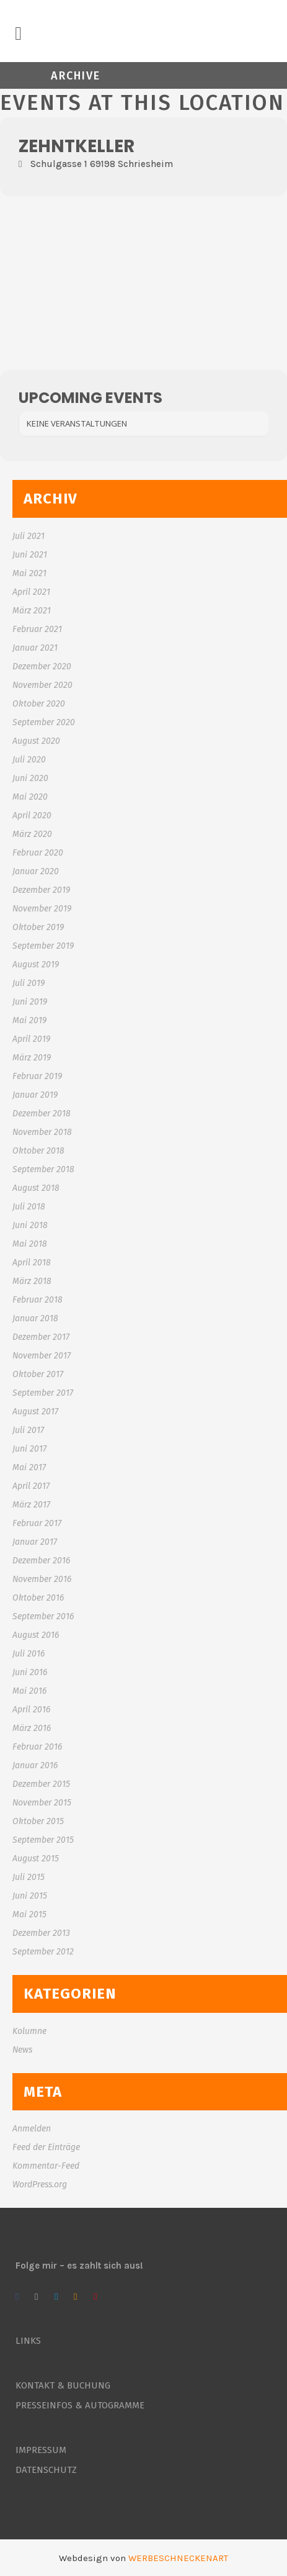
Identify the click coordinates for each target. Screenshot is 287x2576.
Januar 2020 (35, 871)
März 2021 (31, 610)
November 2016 (41, 1579)
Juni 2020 (30, 778)
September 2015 (43, 1840)
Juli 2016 (28, 1653)
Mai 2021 (29, 573)
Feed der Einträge (46, 2147)
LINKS (28, 2340)
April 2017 (31, 1486)
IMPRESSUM (40, 2450)
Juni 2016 (29, 1672)
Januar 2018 (35, 1318)
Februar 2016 (37, 1747)
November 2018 (42, 1132)
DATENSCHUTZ (46, 2469)
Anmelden (31, 2128)
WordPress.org (39, 2184)
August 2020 (36, 741)
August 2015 (35, 1858)
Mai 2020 (30, 797)
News (22, 2050)
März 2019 (31, 1057)
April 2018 (31, 1262)
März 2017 (31, 1504)
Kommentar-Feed (45, 2166)
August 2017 (35, 1411)
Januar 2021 (35, 648)
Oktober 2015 (38, 1821)
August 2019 (35, 964)
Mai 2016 (29, 1691)
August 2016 (35, 1635)
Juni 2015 (29, 1896)
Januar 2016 (35, 1765)
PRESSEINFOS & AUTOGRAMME (79, 2405)
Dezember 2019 (41, 890)
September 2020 (43, 722)
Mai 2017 (29, 1467)
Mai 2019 (29, 1020)
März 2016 (31, 1728)
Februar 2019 (37, 1076)
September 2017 (42, 1393)
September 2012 (43, 1951)
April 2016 (31, 1709)
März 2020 (32, 834)
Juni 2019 (29, 1002)
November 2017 (41, 1355)
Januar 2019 (35, 1095)
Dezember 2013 (41, 1933)
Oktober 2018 (38, 1151)
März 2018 (31, 1281)
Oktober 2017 (37, 1374)
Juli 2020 (29, 759)
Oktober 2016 (38, 1598)
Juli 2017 (28, 1430)
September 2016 (43, 1616)
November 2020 (42, 685)
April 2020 (31, 815)
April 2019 (31, 1039)
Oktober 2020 (38, 703)
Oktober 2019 (38, 927)
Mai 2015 (29, 1914)
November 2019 (41, 908)
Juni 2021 (29, 554)
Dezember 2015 (41, 1784)
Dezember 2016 (41, 1560)
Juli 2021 (28, 536)
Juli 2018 (28, 1206)
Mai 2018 (29, 1244)
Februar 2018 (37, 1300)
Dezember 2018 (41, 1113)
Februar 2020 (37, 852)
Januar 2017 (34, 1542)
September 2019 (43, 946)
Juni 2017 (29, 1449)
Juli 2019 (28, 983)
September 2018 (43, 1169)
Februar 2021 (37, 629)
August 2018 (36, 1188)
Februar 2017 (36, 1523)
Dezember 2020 (41, 666)
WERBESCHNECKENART (178, 2558)
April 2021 (31, 592)
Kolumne (29, 2031)
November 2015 (41, 1802)
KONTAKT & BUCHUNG (62, 2385)
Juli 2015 (28, 1877)
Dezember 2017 (40, 1337)
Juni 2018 (30, 1225)
